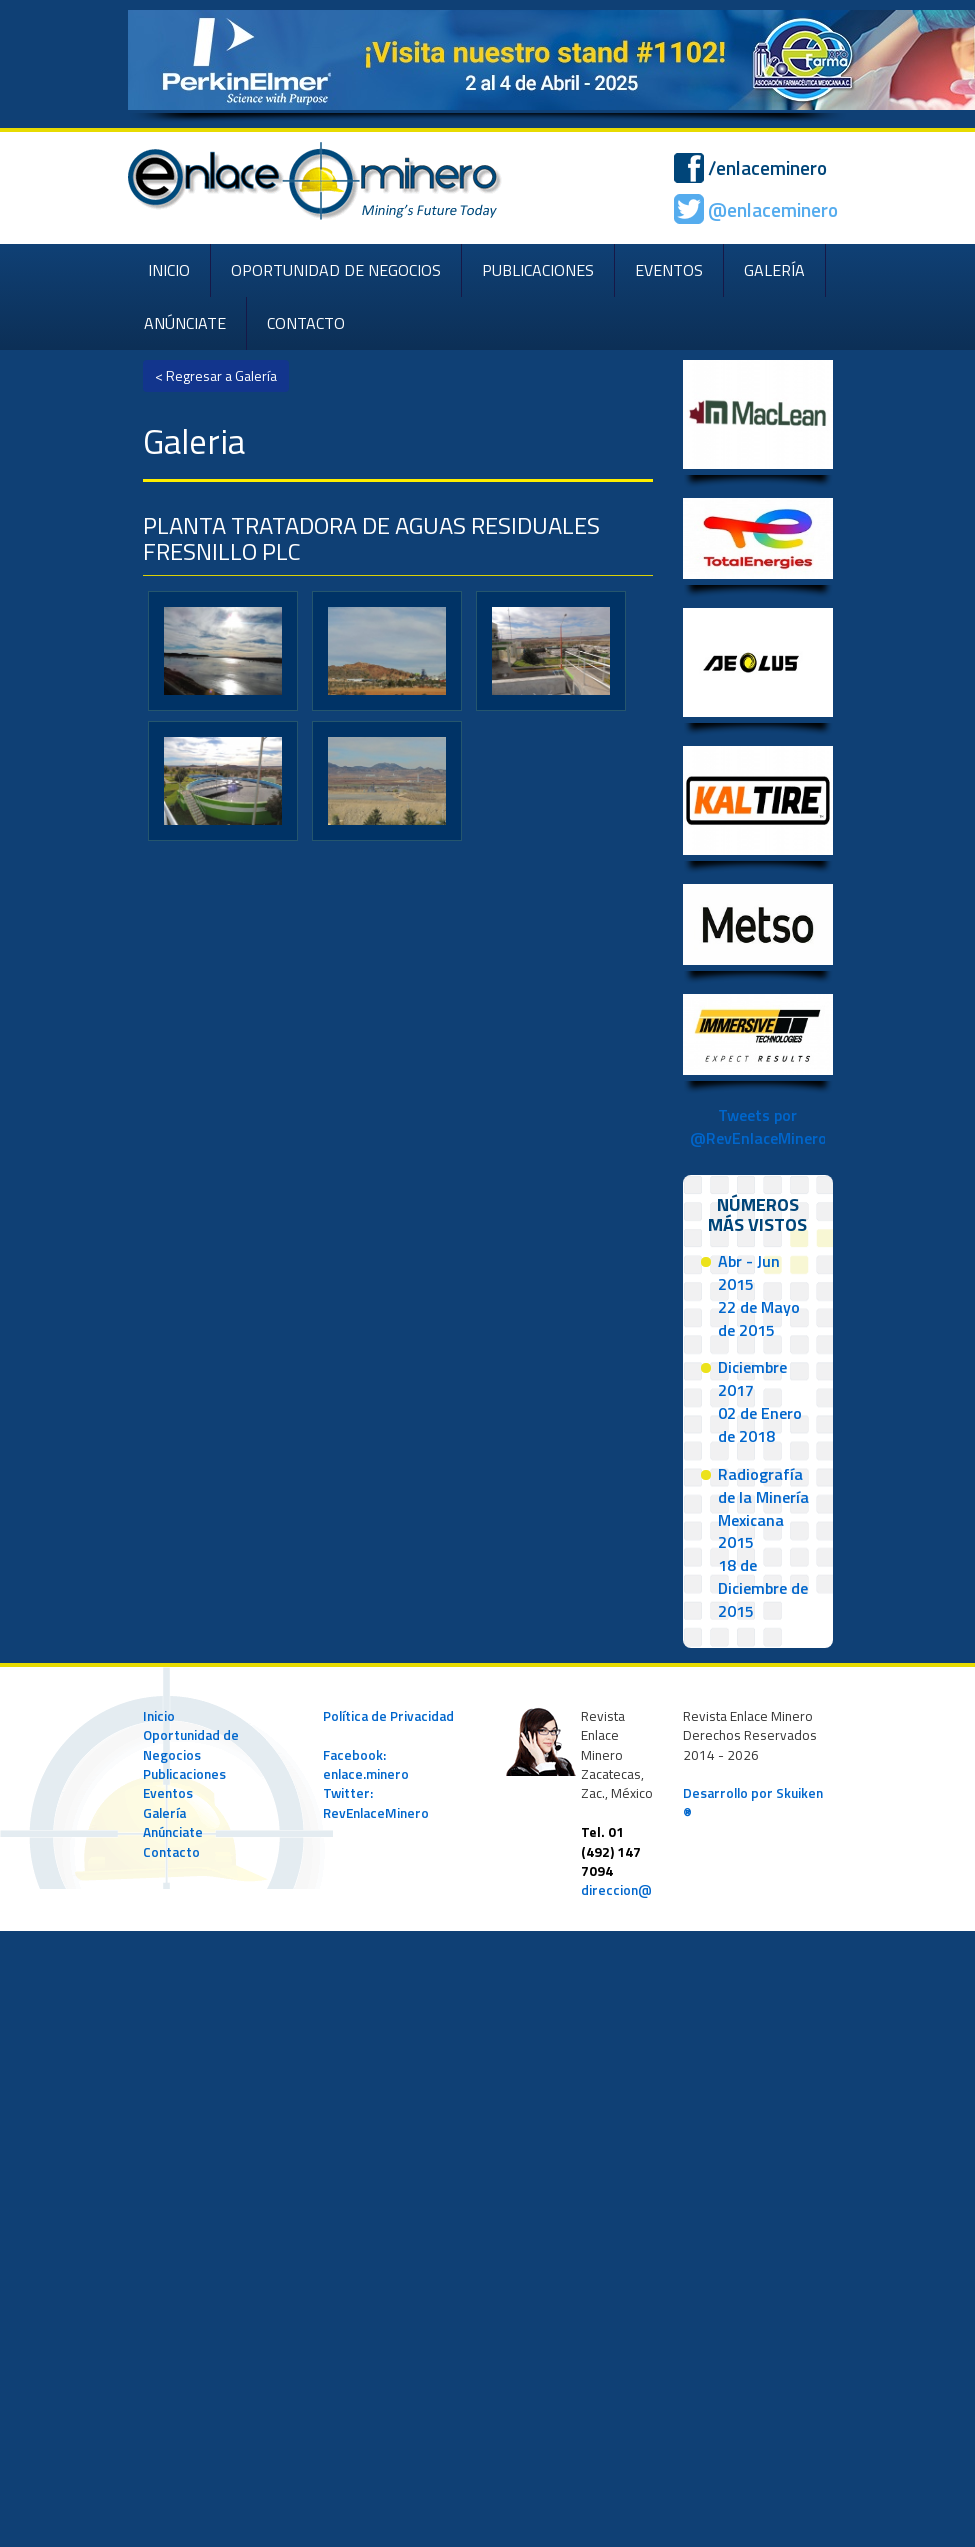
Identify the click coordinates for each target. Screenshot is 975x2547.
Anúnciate (173, 1832)
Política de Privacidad (388, 1716)
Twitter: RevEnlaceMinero (376, 1802)
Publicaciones (184, 1774)
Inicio (159, 1716)
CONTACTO (306, 323)
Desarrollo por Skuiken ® (753, 1802)
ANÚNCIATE (185, 323)
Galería (164, 1813)
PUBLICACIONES (538, 270)
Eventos (168, 1793)
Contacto (171, 1852)
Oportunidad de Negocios (191, 1744)
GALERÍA (774, 270)
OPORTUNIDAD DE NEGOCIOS (336, 270)
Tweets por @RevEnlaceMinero (758, 1126)
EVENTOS (669, 270)
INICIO (169, 270)
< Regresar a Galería (216, 375)
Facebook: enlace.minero (366, 1764)
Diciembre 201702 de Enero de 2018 (760, 1401)
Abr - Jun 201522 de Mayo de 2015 (759, 1295)
